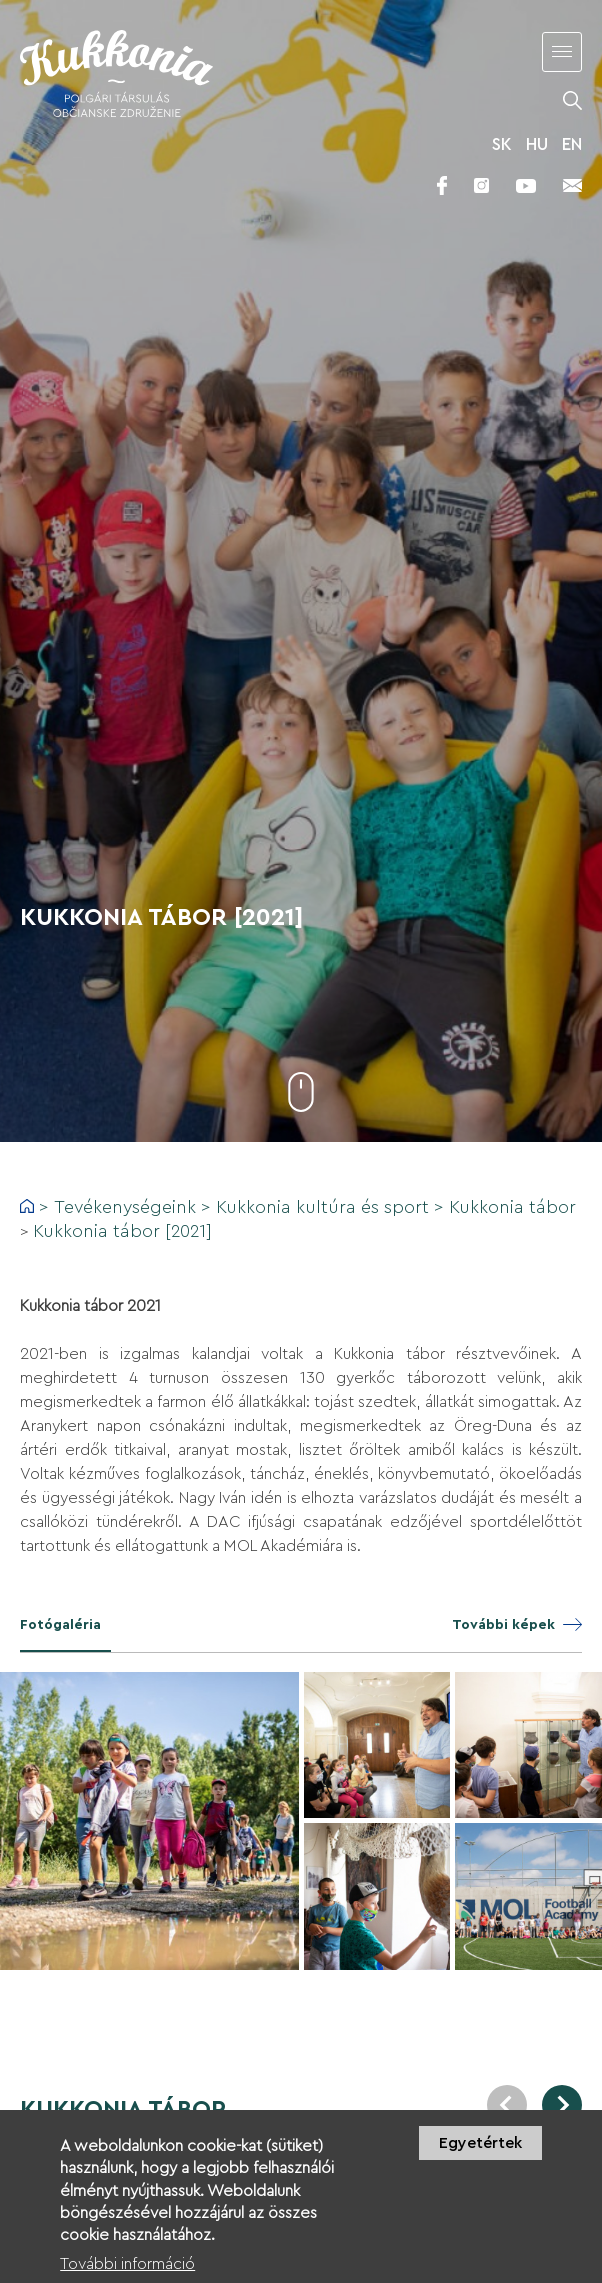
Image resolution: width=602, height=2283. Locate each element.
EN (572, 144)
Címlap (27, 1206)
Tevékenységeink (125, 1207)
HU (537, 144)
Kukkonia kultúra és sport (322, 1207)
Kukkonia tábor (512, 1207)
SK (502, 144)
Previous (507, 2105)
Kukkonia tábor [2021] (122, 1231)
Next (562, 2105)
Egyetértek (480, 2153)
